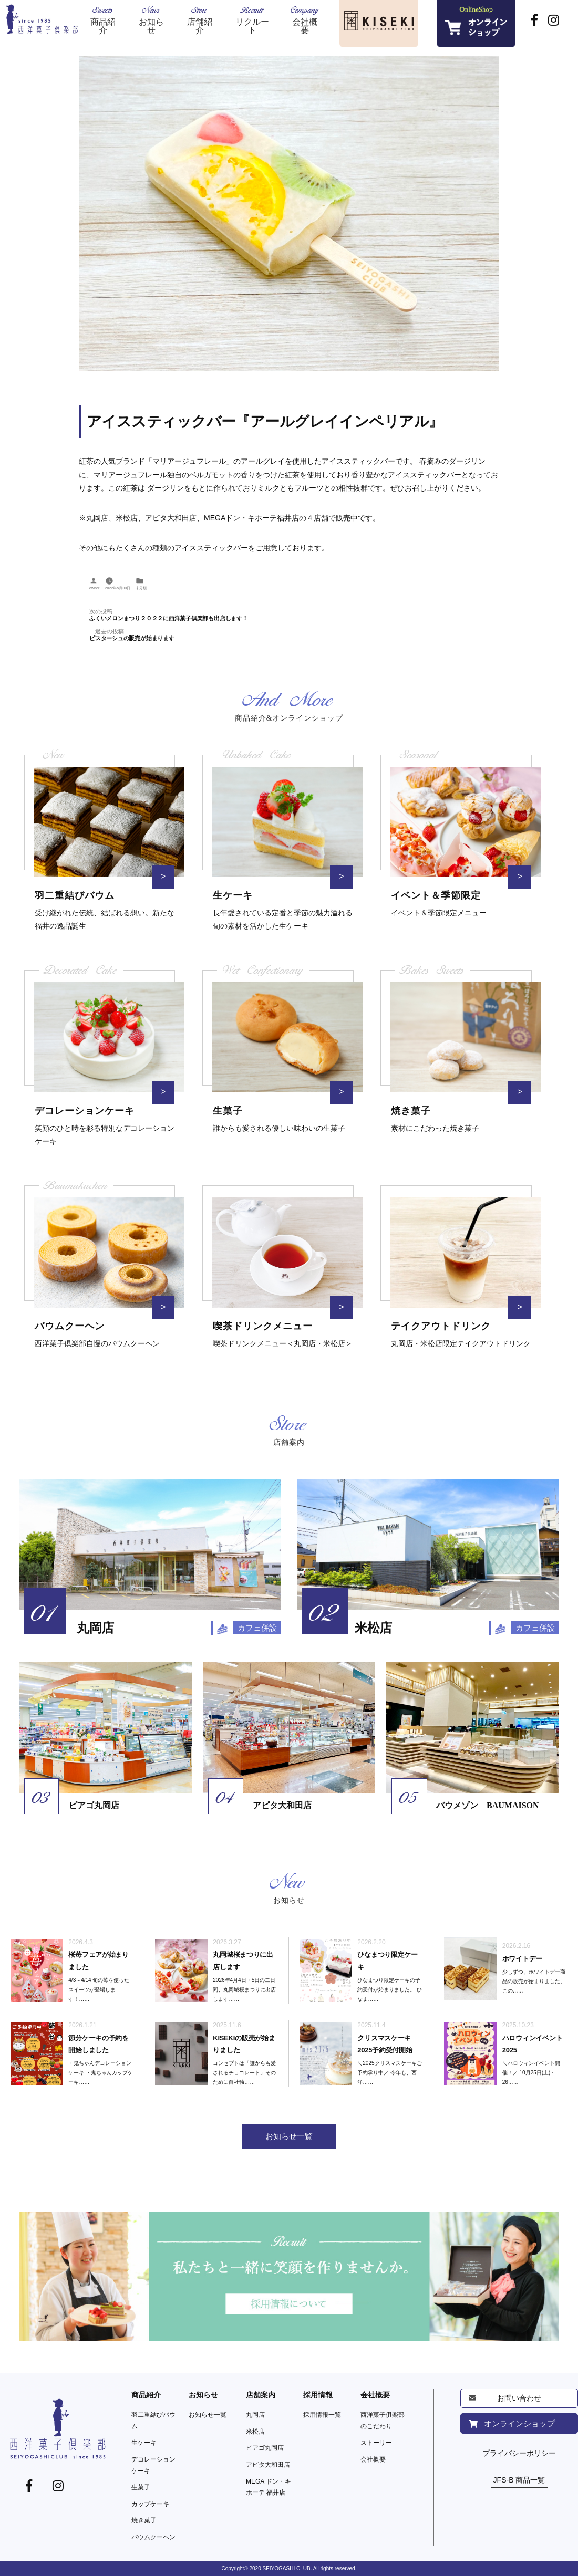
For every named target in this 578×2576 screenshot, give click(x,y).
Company (304, 20)
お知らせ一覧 (207, 2414)
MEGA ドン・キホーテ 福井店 (268, 2487)
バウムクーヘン (153, 2537)
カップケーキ (150, 2504)
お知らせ (203, 2395)
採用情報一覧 (322, 2414)
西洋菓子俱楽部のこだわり (382, 2420)
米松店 (255, 2431)
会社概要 (375, 2395)
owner (94, 588)
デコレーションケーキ (153, 2465)
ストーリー (376, 2442)
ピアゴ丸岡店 (265, 2448)
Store (199, 20)
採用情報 (318, 2395)
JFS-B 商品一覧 (519, 2480)
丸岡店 (255, 2414)
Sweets (103, 20)
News (151, 20)
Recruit (252, 20)
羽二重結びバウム (153, 2420)
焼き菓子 (144, 2520)
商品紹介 (146, 2395)
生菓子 (140, 2487)
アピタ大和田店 (268, 2464)
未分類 (141, 588)
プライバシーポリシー (519, 2453)
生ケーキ (144, 2442)
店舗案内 (260, 2395)
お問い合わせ (519, 2398)
